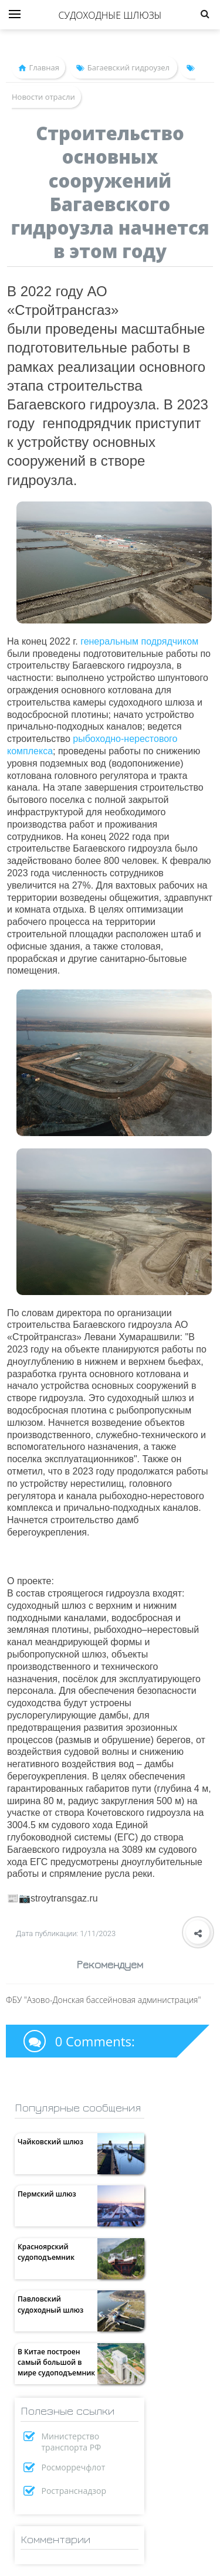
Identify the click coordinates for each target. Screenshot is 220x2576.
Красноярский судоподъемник (46, 2252)
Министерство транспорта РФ (71, 2442)
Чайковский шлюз (50, 2142)
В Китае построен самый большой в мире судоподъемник (56, 2362)
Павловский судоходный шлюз (50, 2304)
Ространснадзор (74, 2490)
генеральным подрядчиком (139, 641)
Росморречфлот (74, 2467)
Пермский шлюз (47, 2194)
